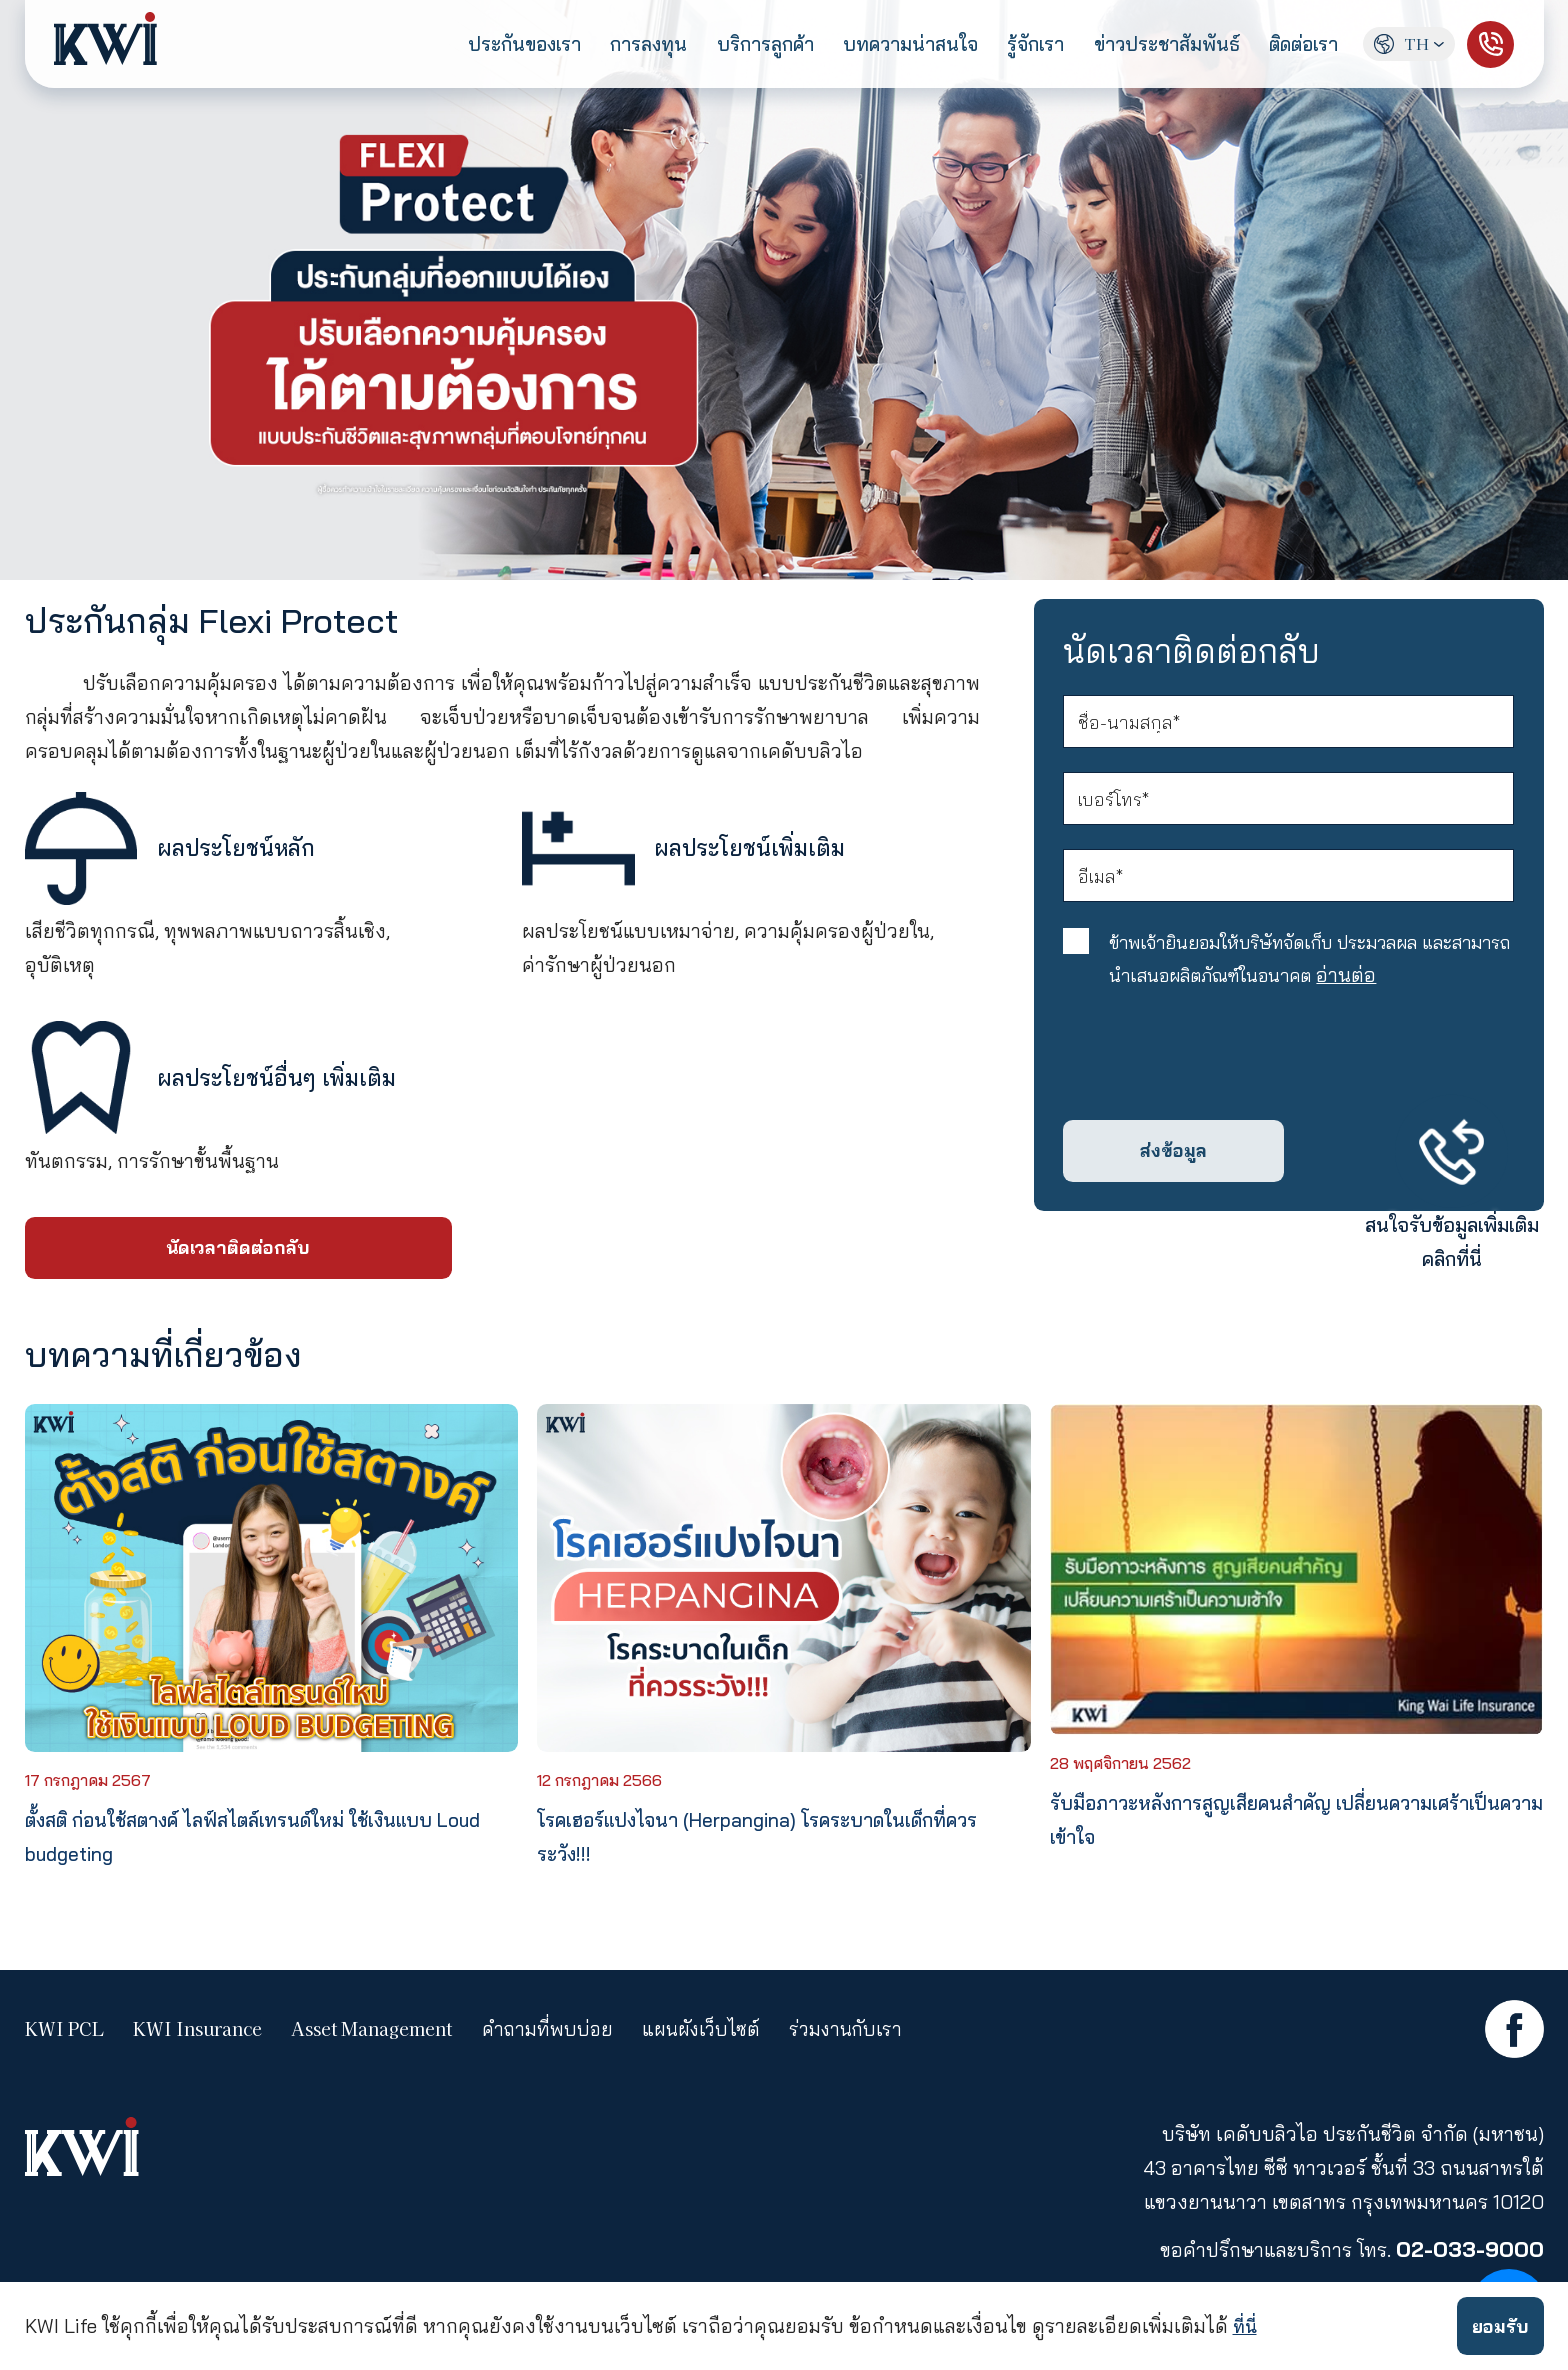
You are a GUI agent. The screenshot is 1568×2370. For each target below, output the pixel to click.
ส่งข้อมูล (1174, 1179)
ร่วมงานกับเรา (859, 2034)
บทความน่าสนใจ (896, 44)
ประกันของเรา (507, 44)
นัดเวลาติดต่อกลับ (238, 1250)
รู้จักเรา (1024, 44)
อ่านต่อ (1445, 1000)
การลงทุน (632, 44)
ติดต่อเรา (1294, 44)
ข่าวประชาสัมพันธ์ (1155, 44)
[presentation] (1218, 1081)
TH (1409, 43)
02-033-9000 (1469, 2254)
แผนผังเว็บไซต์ (708, 2034)
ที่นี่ (1246, 2325)
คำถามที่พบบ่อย (549, 2034)
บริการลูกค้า (749, 44)
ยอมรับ (1497, 2325)
